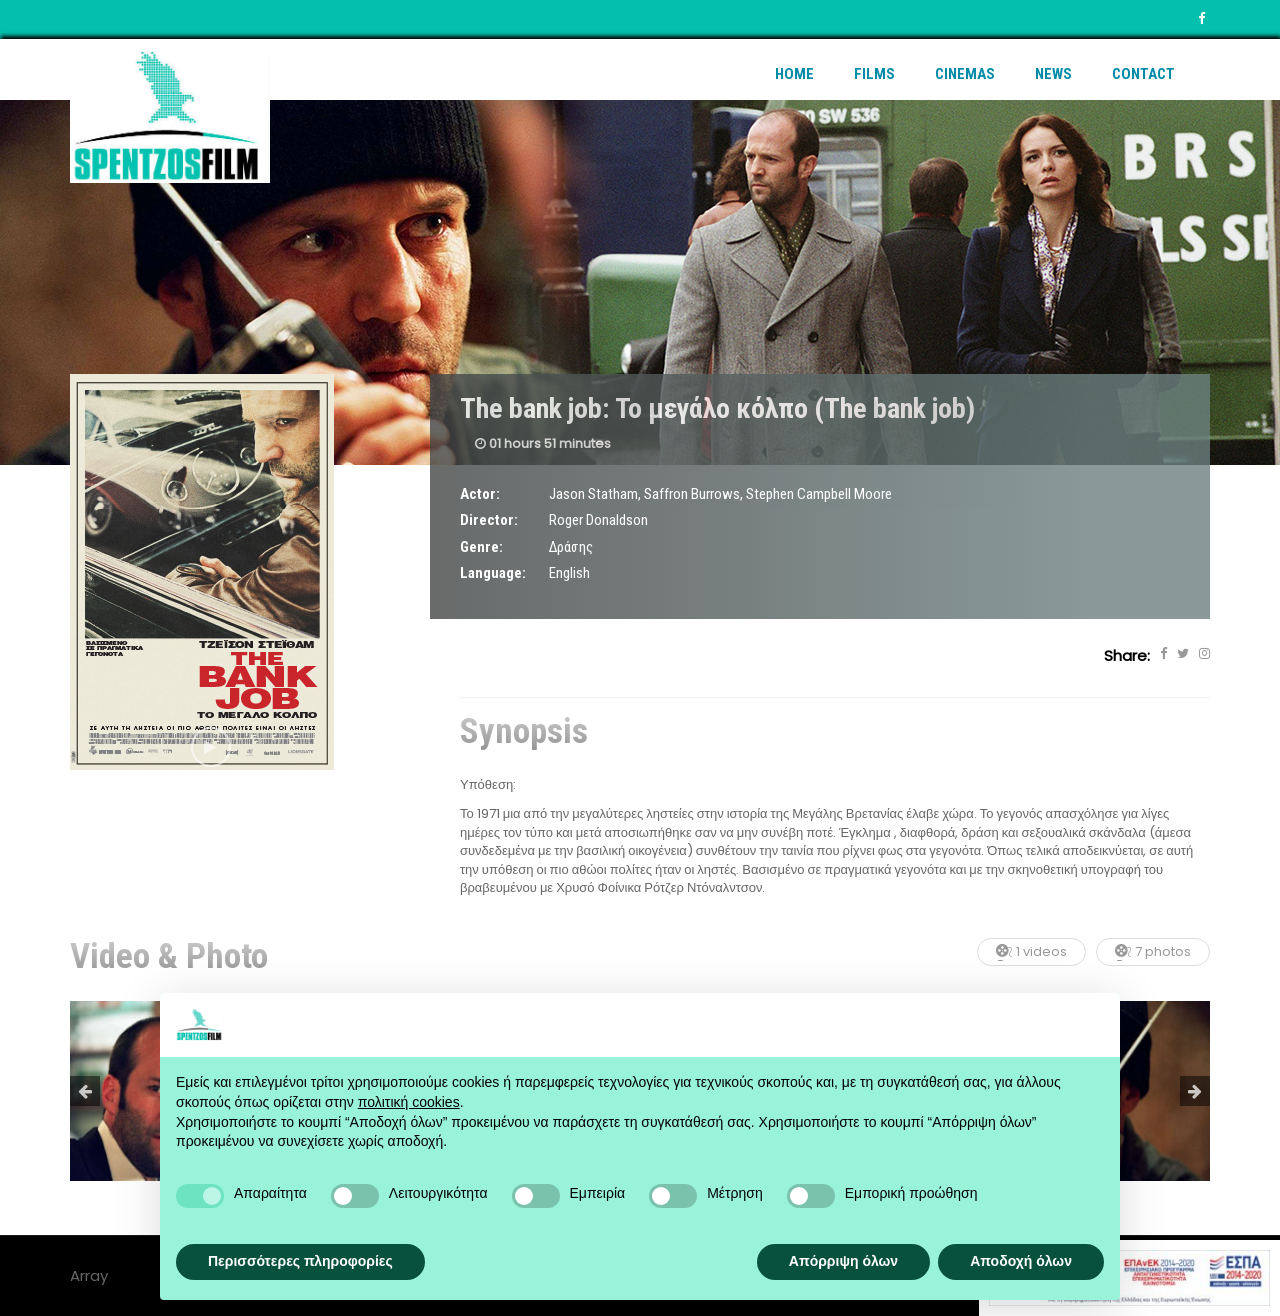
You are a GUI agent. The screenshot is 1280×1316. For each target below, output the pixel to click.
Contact (1143, 74)
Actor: (480, 494)
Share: (1127, 655)
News (1053, 74)
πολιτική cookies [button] (409, 1102)
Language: (493, 573)
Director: (489, 520)
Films (874, 74)
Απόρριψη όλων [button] (843, 1261)
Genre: (481, 547)
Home (794, 74)
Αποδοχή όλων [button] (1021, 1261)
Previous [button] (85, 1091)
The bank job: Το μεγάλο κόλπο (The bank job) (717, 408)
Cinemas (965, 74)
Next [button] (1195, 1091)
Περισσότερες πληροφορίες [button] (300, 1261)
